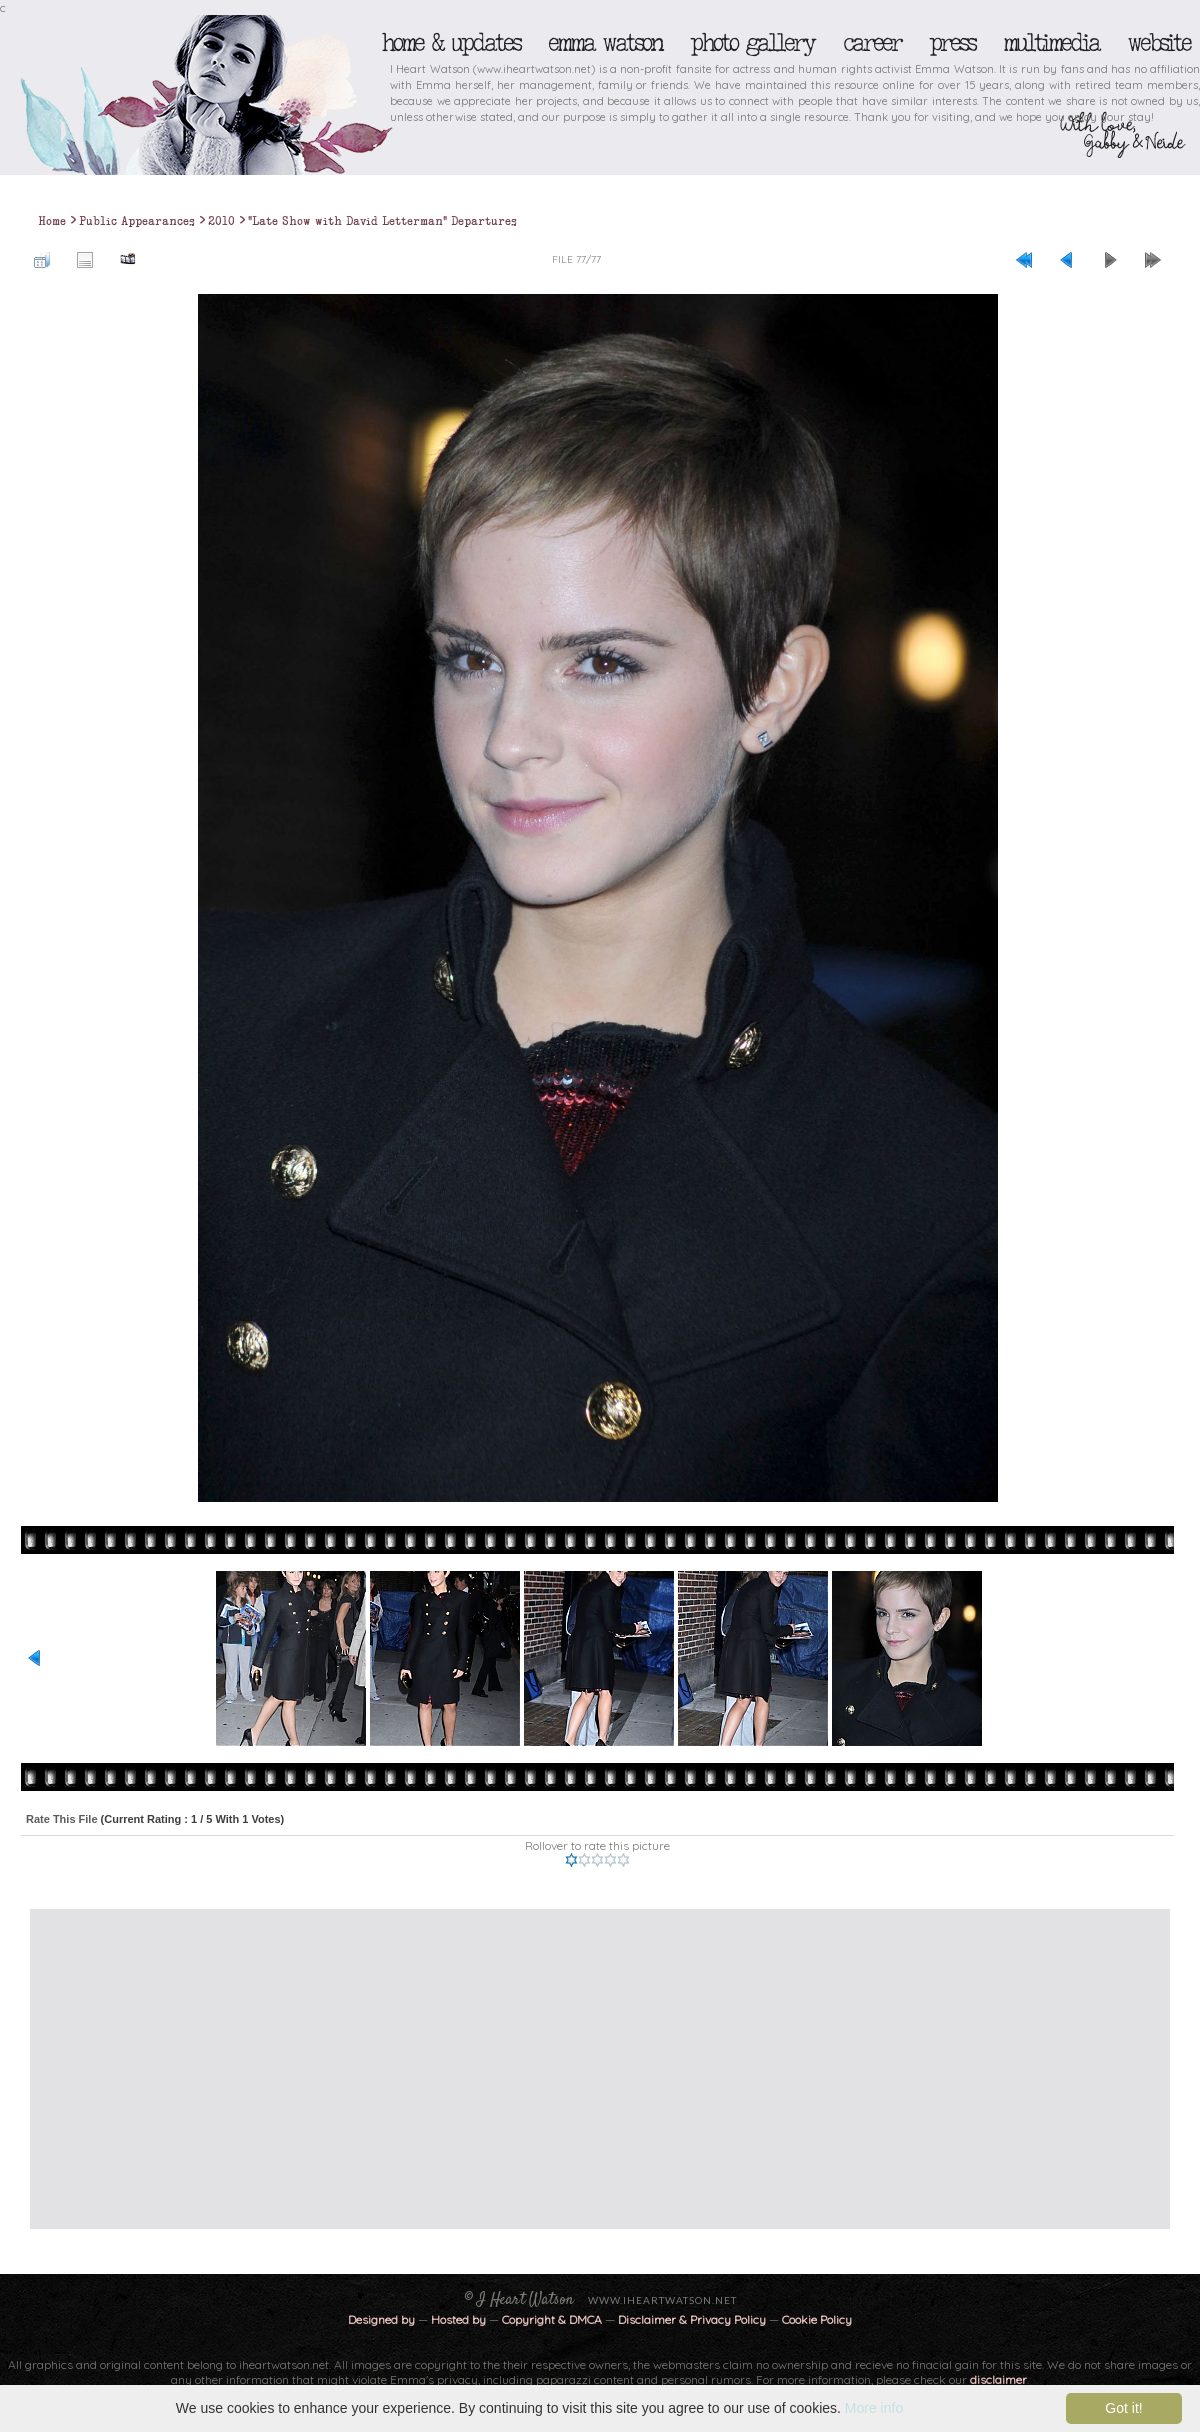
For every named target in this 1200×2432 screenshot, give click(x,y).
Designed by (381, 2319)
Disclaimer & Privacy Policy (693, 2319)
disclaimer (998, 2379)
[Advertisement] (537, 2069)
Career (871, 43)
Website (1158, 43)
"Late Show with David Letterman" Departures (382, 221)
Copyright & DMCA (552, 2319)
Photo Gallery (752, 43)
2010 (221, 221)
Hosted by (458, 2319)
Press (952, 43)
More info (874, 2408)
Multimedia (1051, 43)
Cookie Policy (817, 2319)
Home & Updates (450, 43)
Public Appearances (137, 221)
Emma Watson (605, 43)
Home (52, 221)
